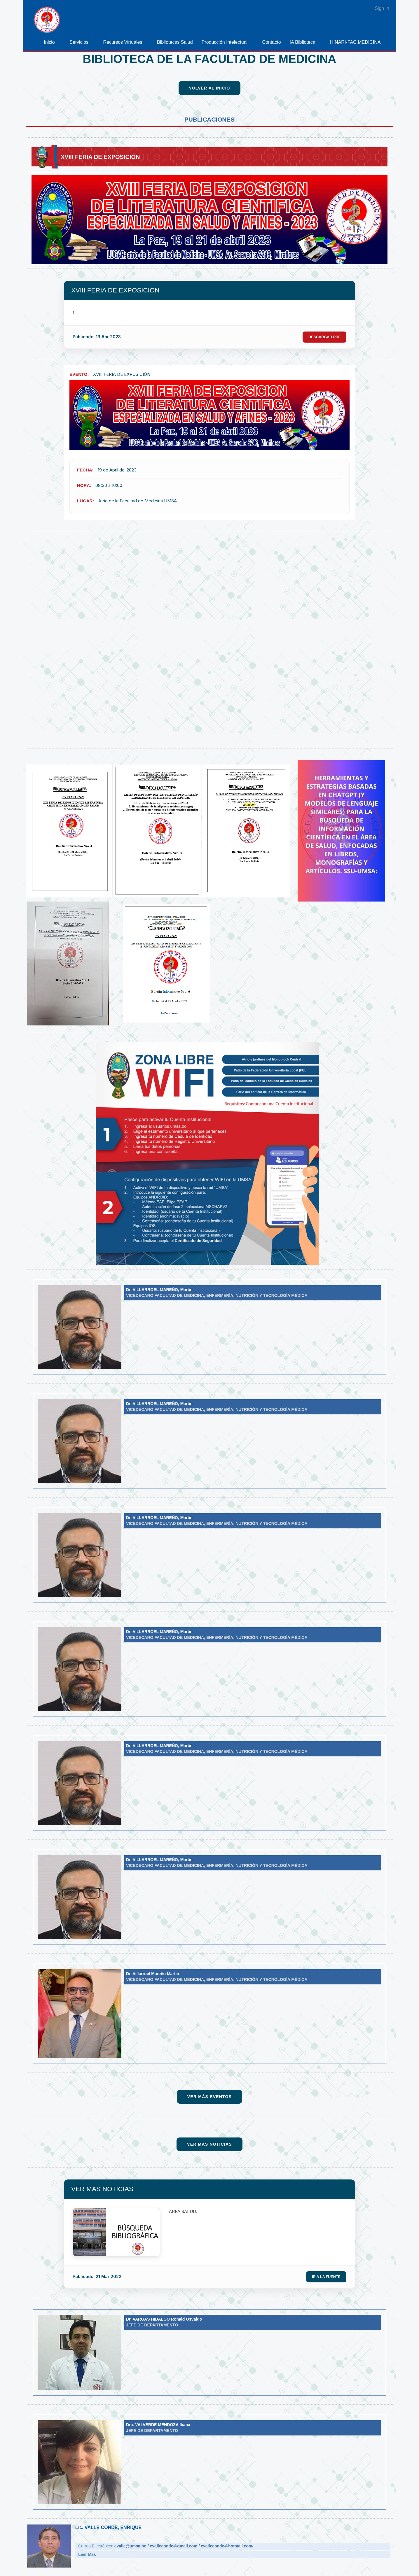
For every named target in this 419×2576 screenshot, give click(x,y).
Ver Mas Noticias (209, 2144)
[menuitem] (52, 42)
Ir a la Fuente (325, 2277)
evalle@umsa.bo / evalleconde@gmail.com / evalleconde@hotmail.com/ (184, 2546)
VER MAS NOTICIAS (102, 2189)
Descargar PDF (323, 337)
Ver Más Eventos (209, 2097)
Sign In (382, 8)
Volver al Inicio (209, 88)
